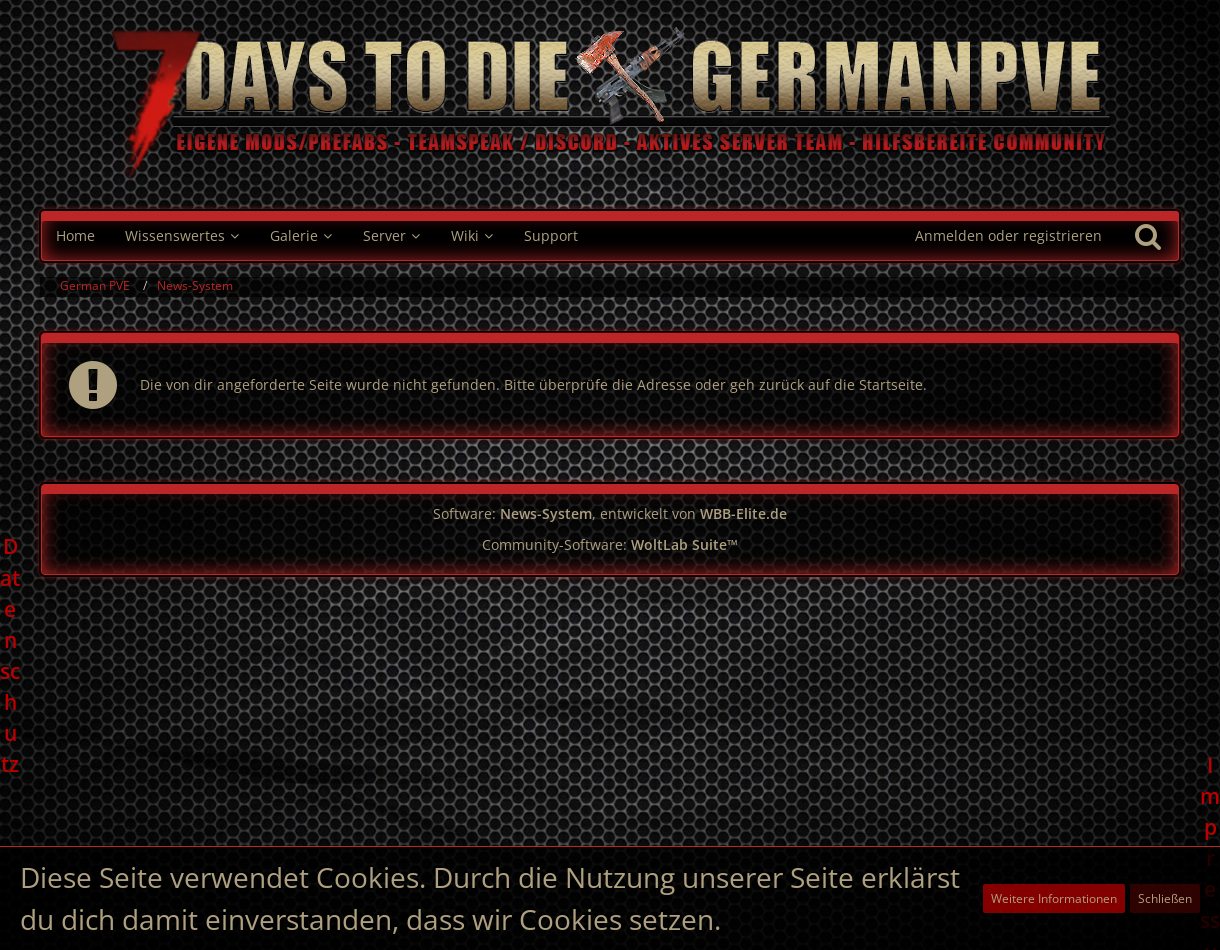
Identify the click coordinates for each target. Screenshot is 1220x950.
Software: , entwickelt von (610, 513)
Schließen (1165, 898)
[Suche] (1148, 236)
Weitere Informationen (1054, 898)
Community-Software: (610, 544)
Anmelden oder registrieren (1008, 235)
